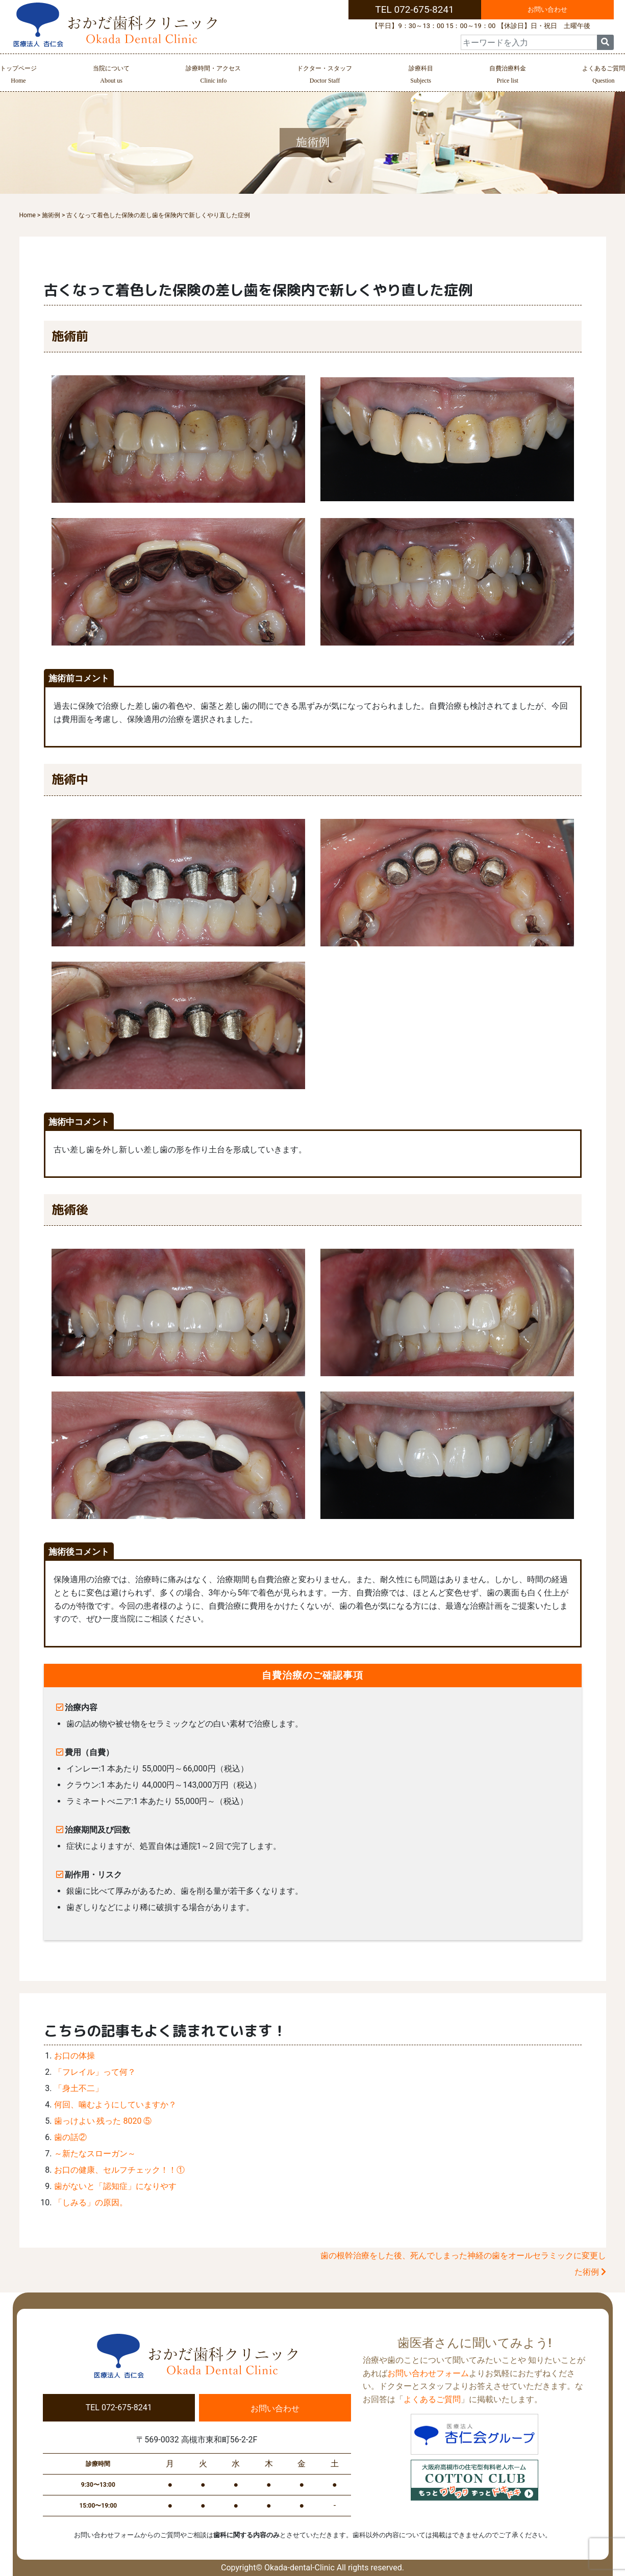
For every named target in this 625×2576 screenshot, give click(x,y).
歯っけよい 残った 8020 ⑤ (103, 2121)
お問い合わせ (547, 9)
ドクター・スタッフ (324, 76)
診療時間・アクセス (213, 76)
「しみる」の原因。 (91, 2202)
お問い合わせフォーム (428, 2373)
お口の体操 (74, 2055)
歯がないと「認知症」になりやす (115, 2186)
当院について (111, 76)
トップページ (18, 76)
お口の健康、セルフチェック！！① (119, 2170)
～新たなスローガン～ (95, 2153)
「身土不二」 (78, 2088)
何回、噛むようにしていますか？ (115, 2104)
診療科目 (421, 76)
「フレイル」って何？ (95, 2072)
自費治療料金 (507, 76)
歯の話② (70, 2137)
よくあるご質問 (603, 76)
